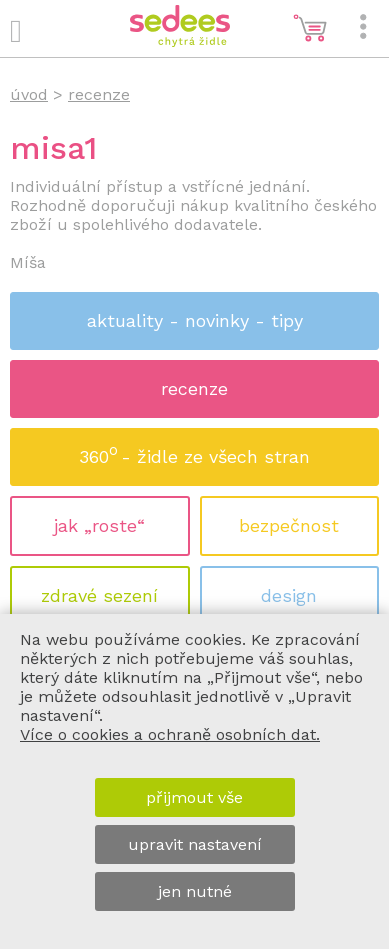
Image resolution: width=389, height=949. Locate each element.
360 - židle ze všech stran (194, 450)
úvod (29, 94)
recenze (194, 388)
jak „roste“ (99, 525)
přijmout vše (194, 797)
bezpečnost (289, 525)
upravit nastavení (195, 844)
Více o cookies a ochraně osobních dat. (170, 734)
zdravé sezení (99, 595)
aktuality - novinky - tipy (195, 320)
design (289, 595)
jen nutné (195, 891)
